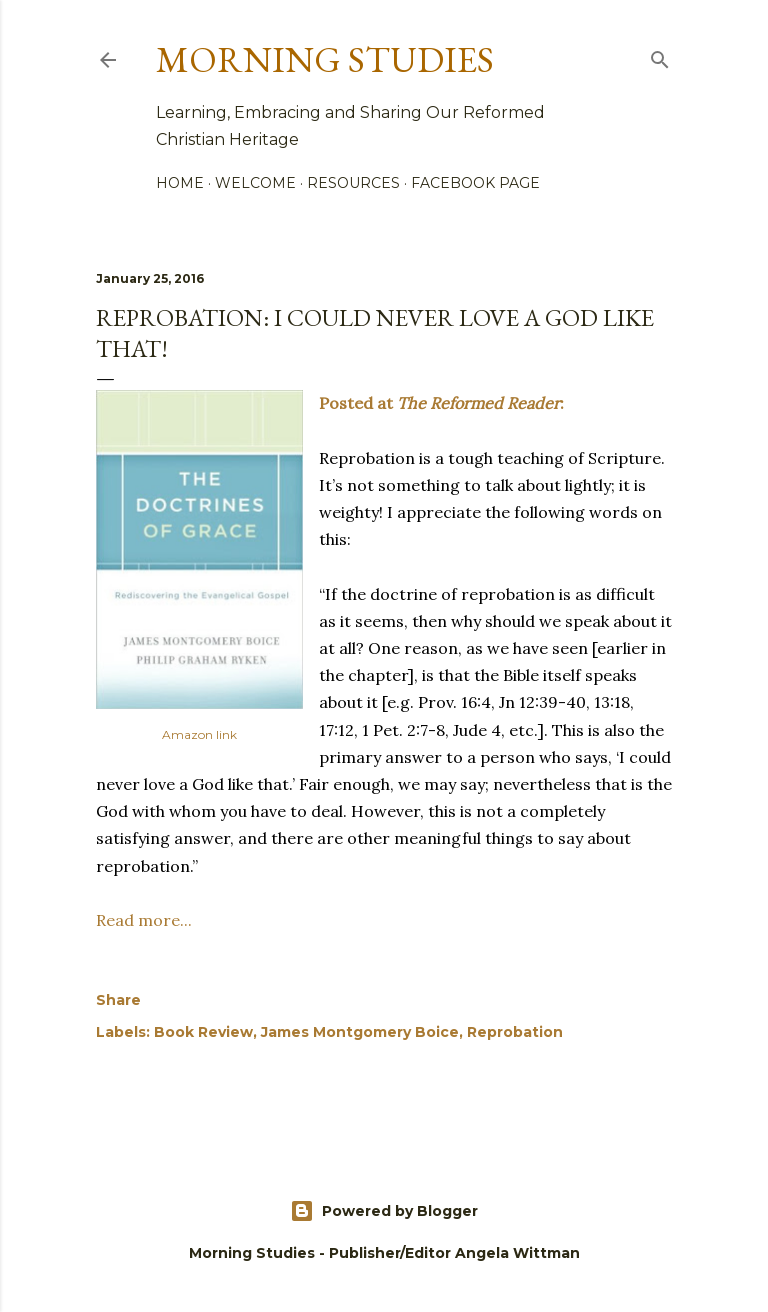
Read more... (144, 920)
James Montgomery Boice (360, 1032)
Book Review (203, 1032)
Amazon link (199, 734)
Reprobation (515, 1032)
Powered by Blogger (384, 1211)
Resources (353, 183)
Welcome (255, 183)
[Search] (660, 56)
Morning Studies (325, 59)
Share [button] (118, 1000)
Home (180, 183)
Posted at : (441, 403)
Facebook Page (475, 183)
